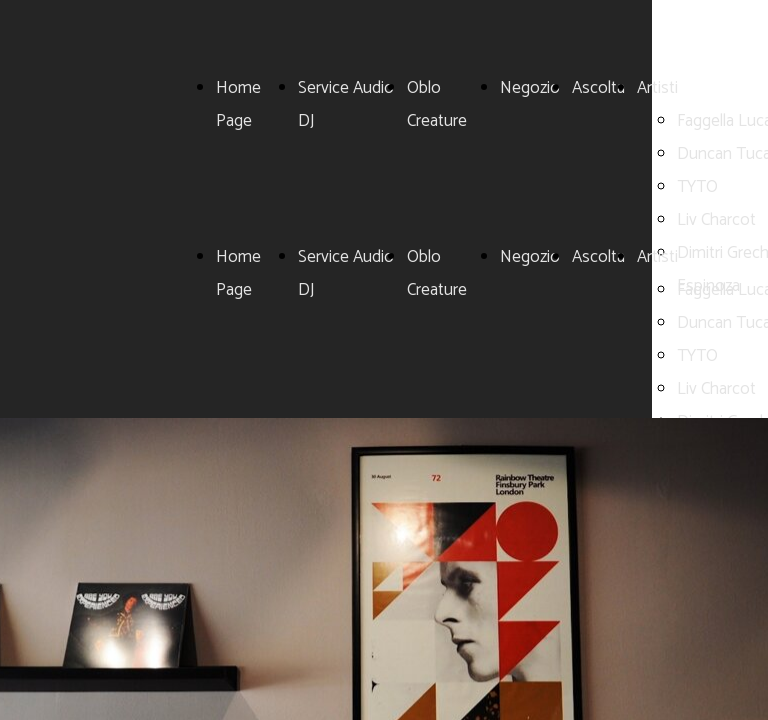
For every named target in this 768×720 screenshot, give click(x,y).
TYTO (697, 187)
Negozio (530, 88)
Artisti (657, 88)
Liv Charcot (716, 220)
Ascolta (598, 88)
